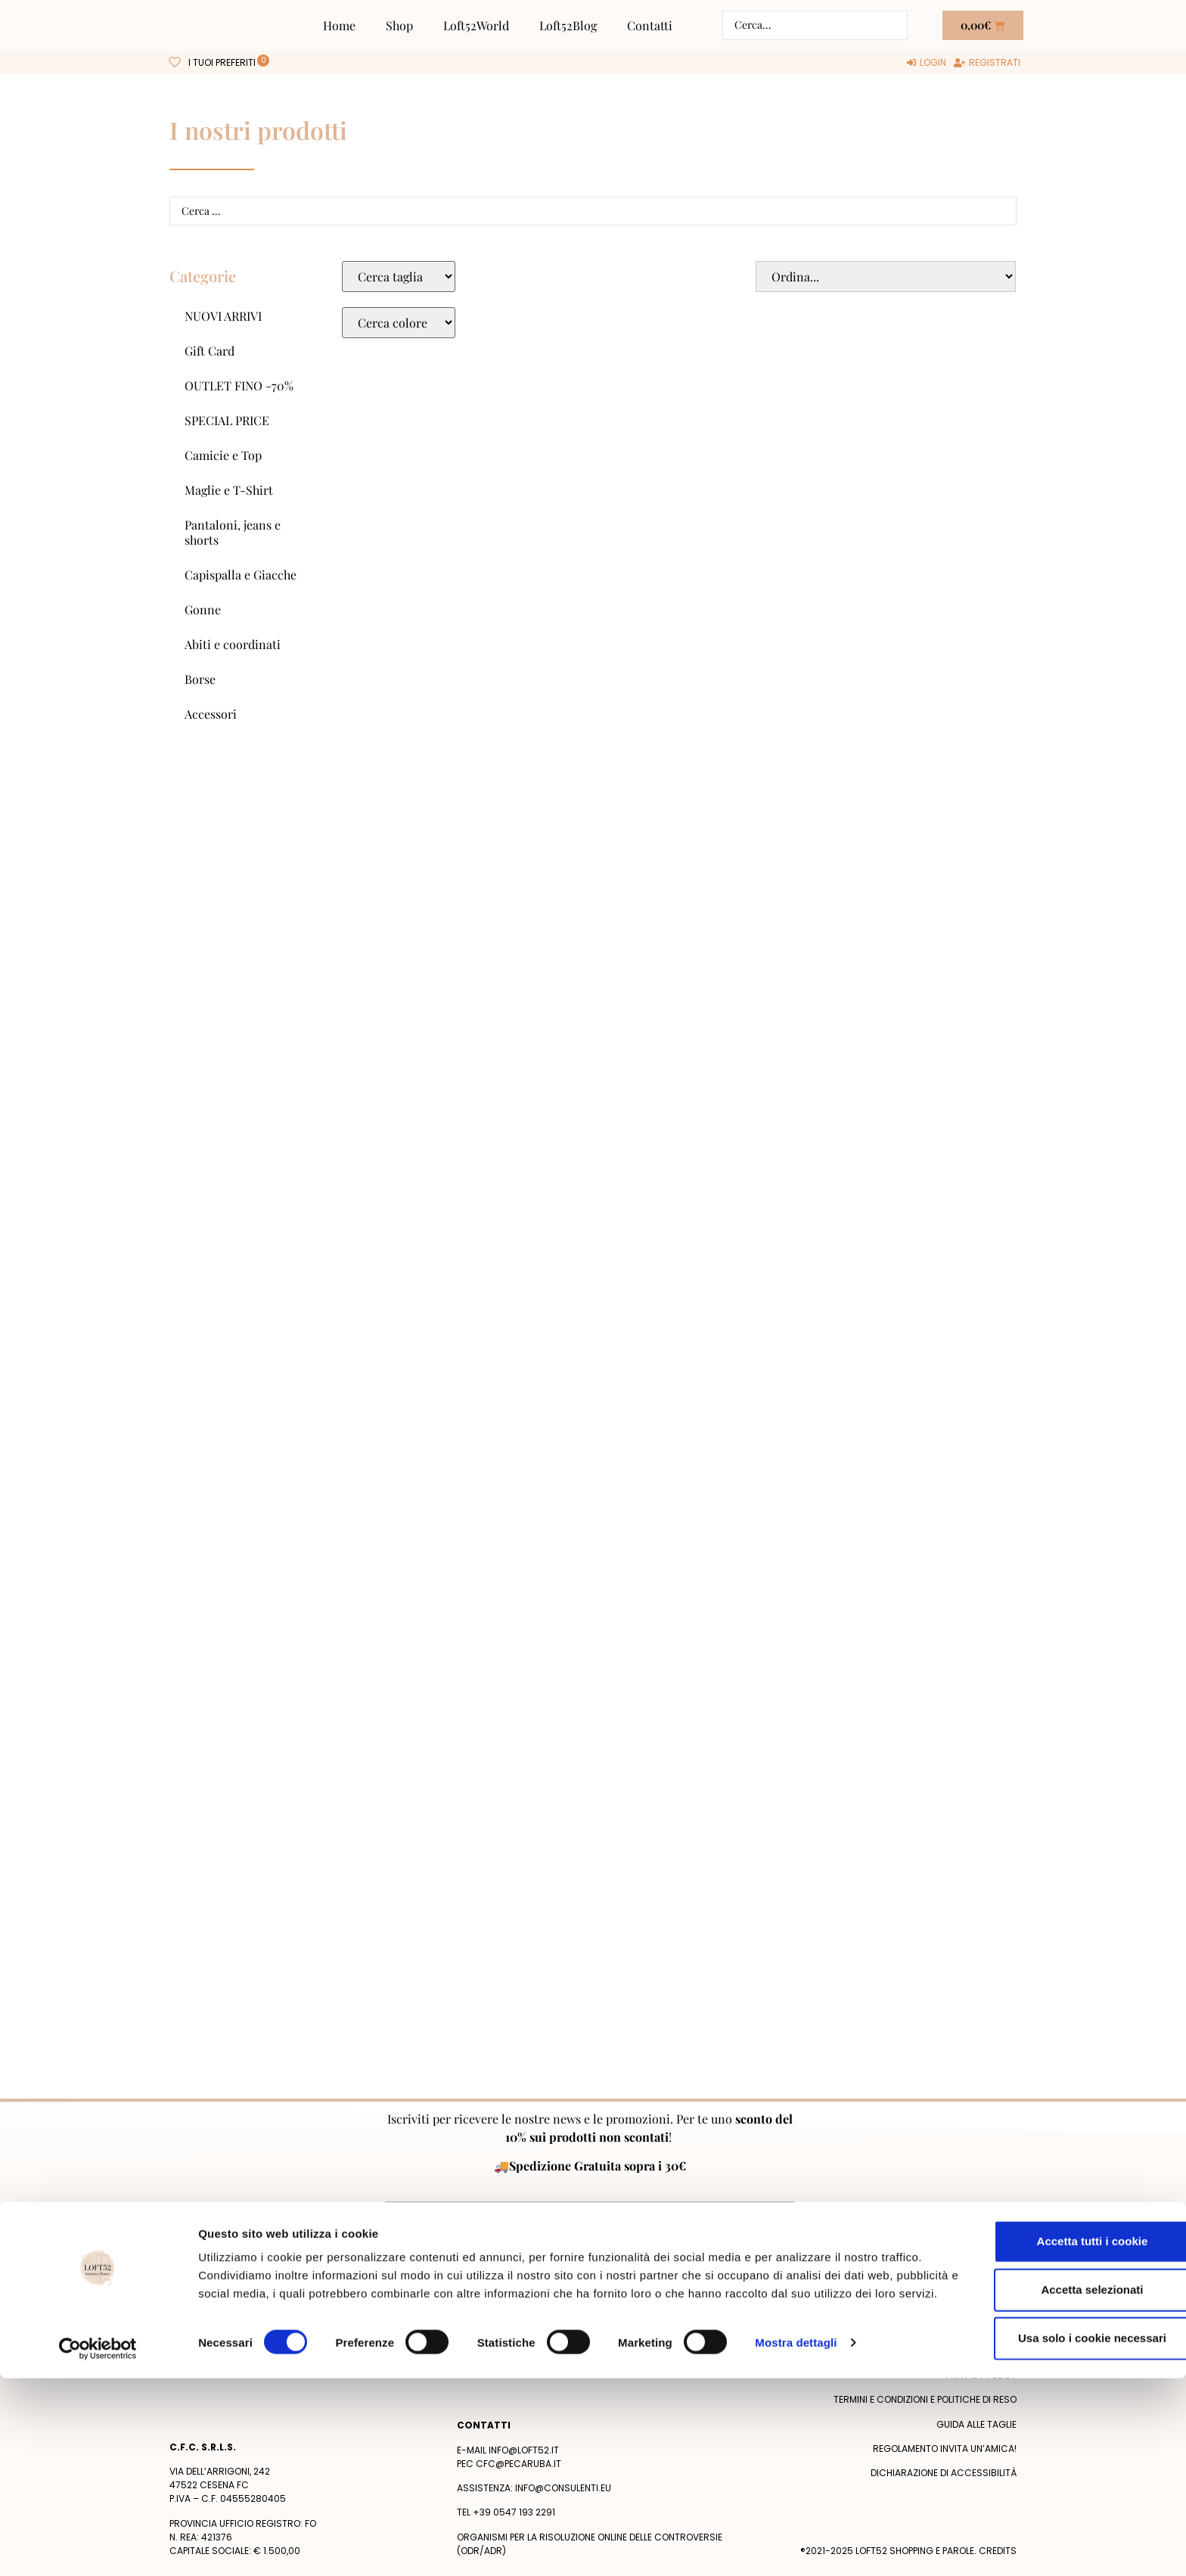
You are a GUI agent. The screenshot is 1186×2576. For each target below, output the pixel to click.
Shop (399, 25)
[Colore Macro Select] (398, 322)
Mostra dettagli (796, 2546)
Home (339, 25)
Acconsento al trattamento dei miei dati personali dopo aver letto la (588, 2249)
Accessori (211, 714)
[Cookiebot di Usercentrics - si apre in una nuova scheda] (98, 2546)
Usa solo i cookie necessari (1060, 2523)
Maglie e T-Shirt (229, 490)
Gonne (203, 609)
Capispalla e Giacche (240, 575)
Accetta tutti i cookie (1060, 2426)
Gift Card (209, 351)
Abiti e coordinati (233, 644)
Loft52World (476, 25)
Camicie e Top (223, 455)
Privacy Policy (746, 2249)
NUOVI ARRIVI (223, 316)
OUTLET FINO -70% (239, 385)
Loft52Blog (568, 25)
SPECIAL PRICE (227, 420)
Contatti (649, 25)
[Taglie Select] (398, 276)
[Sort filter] (886, 276)
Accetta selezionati (1059, 2475)
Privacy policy (981, 2375)
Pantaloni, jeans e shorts (233, 532)
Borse (200, 679)
